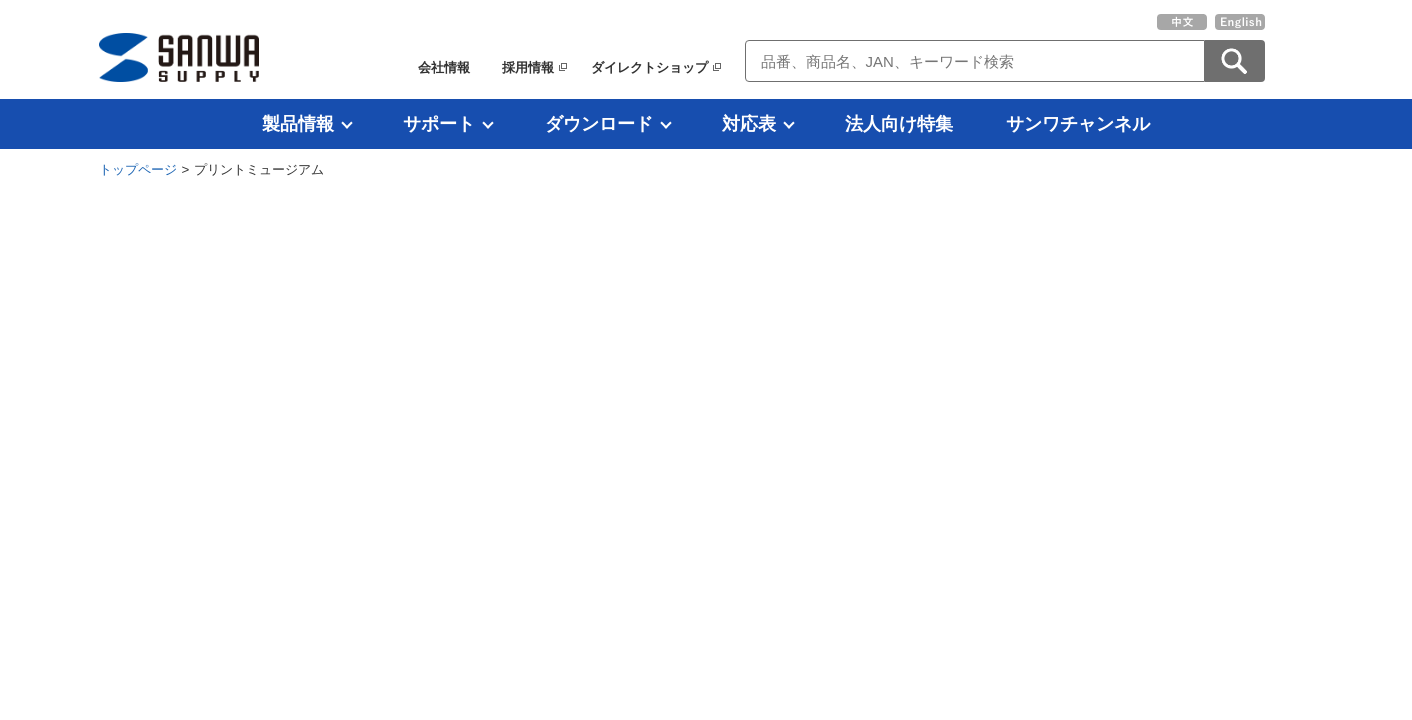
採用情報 (528, 67)
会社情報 (444, 67)
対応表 (749, 124)
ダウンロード (599, 124)
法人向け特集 (899, 124)
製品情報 (298, 124)
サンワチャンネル (1078, 124)
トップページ (138, 169)
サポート (439, 124)
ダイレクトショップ (649, 67)
